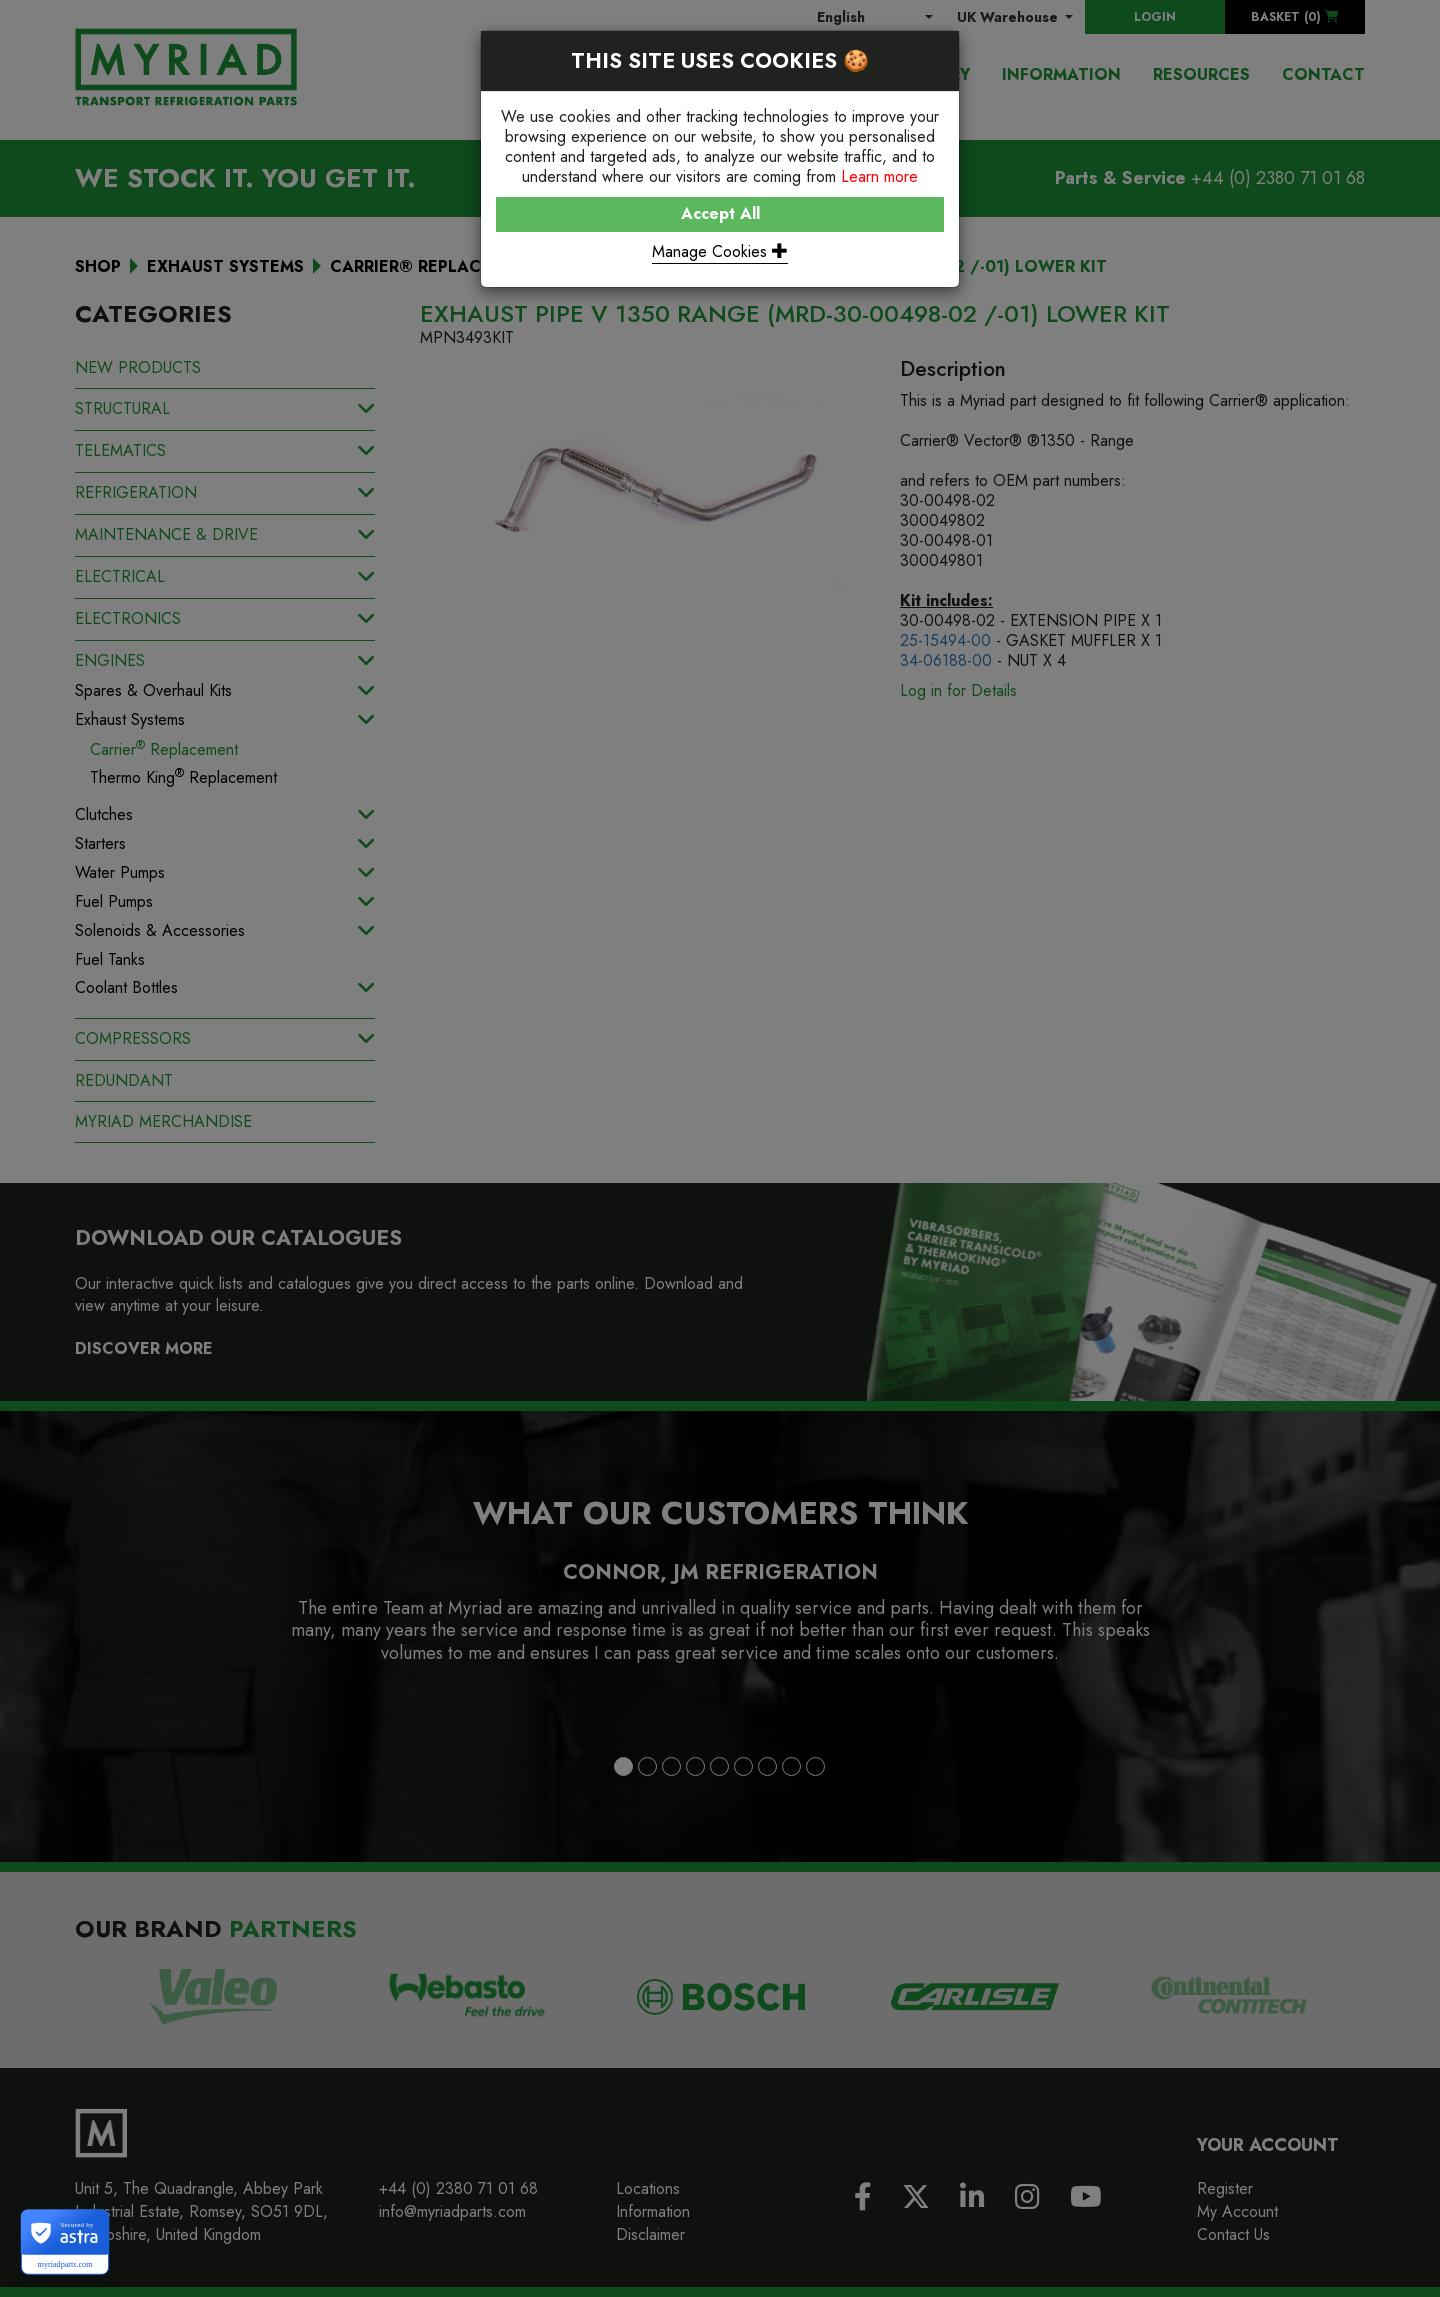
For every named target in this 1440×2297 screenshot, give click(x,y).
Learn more (879, 176)
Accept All (720, 213)
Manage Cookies (720, 251)
